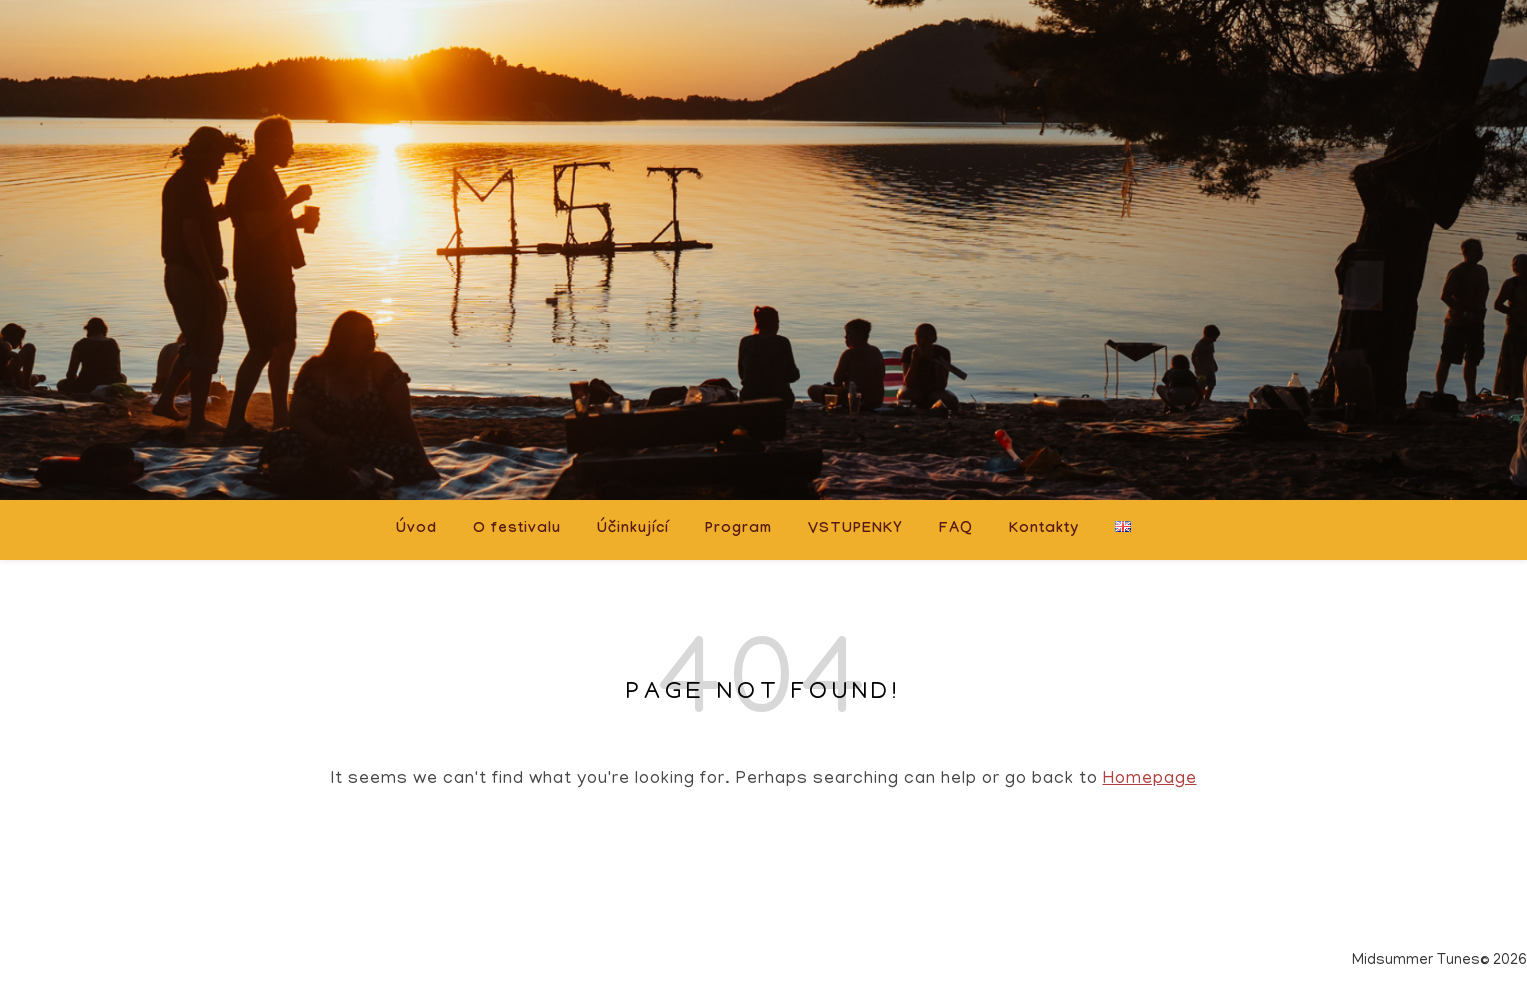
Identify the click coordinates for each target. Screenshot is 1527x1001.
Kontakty (1044, 530)
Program (738, 530)
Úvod (416, 530)
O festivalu (517, 530)
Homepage (1150, 780)
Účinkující (633, 530)
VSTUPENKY (855, 530)
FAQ (956, 530)
